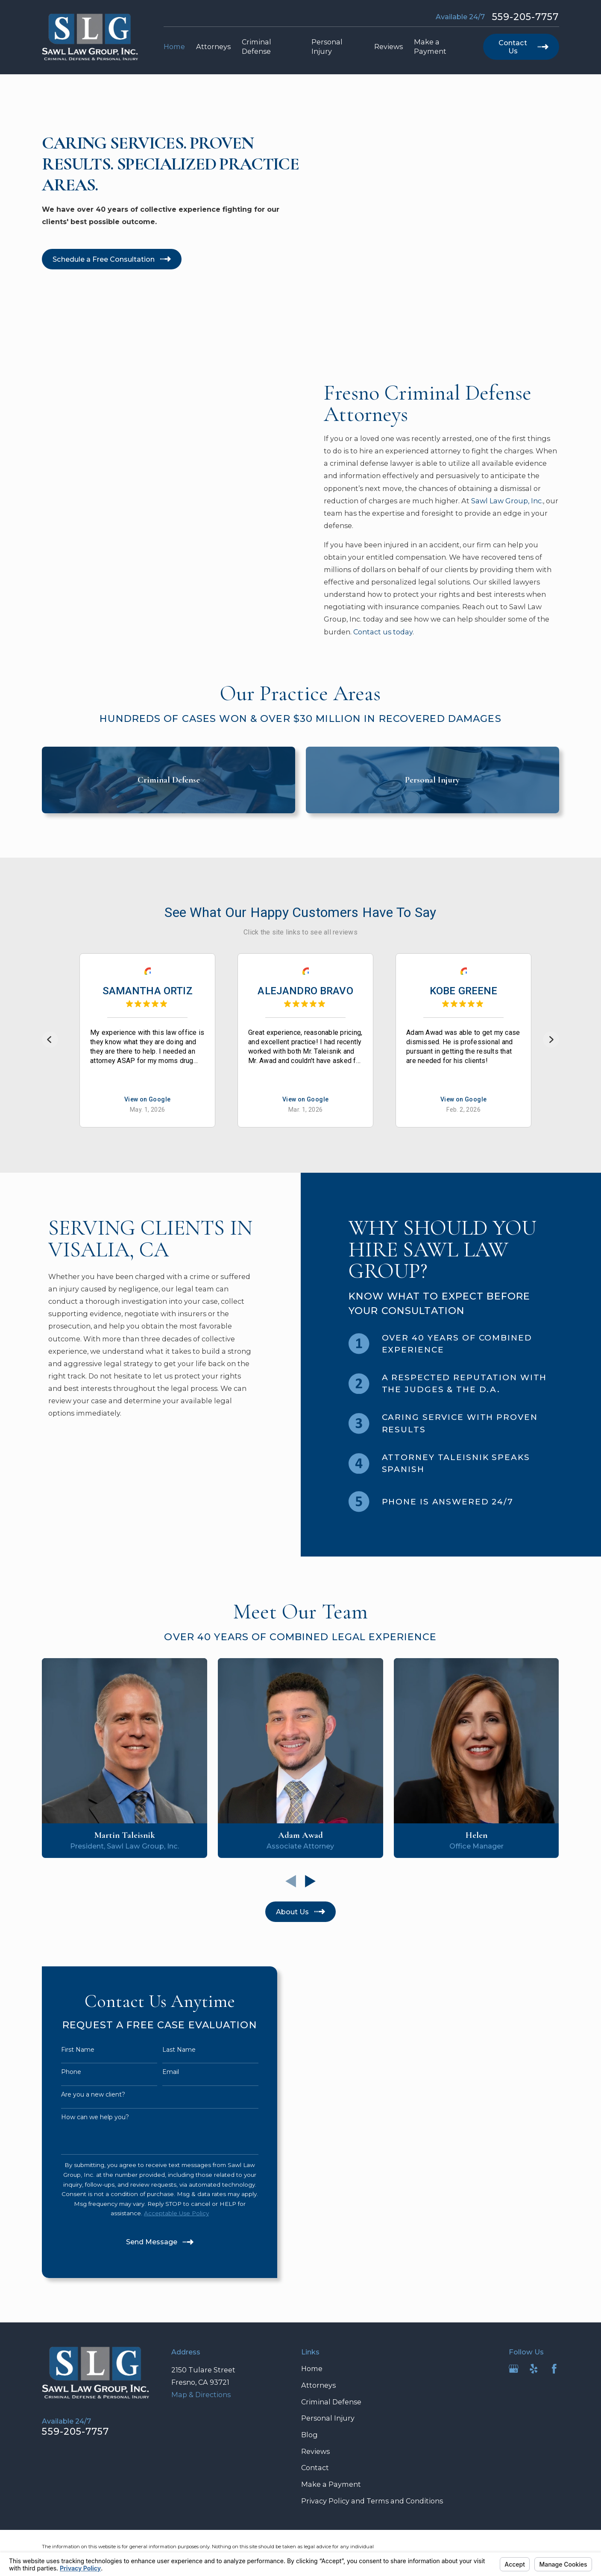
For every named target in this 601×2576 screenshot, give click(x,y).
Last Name (165, 2049)
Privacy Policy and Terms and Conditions (372, 2501)
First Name (64, 2049)
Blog (309, 2434)
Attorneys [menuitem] (213, 46)
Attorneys (318, 2385)
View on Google (147, 1099)
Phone (57, 2072)
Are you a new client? (79, 2094)
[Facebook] (554, 2369)
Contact (315, 2467)
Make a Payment (331, 2484)
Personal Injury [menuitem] (327, 47)
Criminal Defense (331, 2402)
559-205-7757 (525, 17)
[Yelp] (534, 2369)
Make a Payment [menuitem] (430, 47)
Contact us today (396, 632)
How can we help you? (81, 2117)
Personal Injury (328, 2418)
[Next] (551, 1039)
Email (157, 2072)
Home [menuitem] (174, 46)
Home (311, 2368)
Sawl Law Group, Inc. (520, 501)
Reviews (315, 2451)
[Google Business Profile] (514, 2369)
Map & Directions (201, 2394)
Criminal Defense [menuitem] (256, 47)
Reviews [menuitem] (388, 46)
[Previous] (50, 1039)
